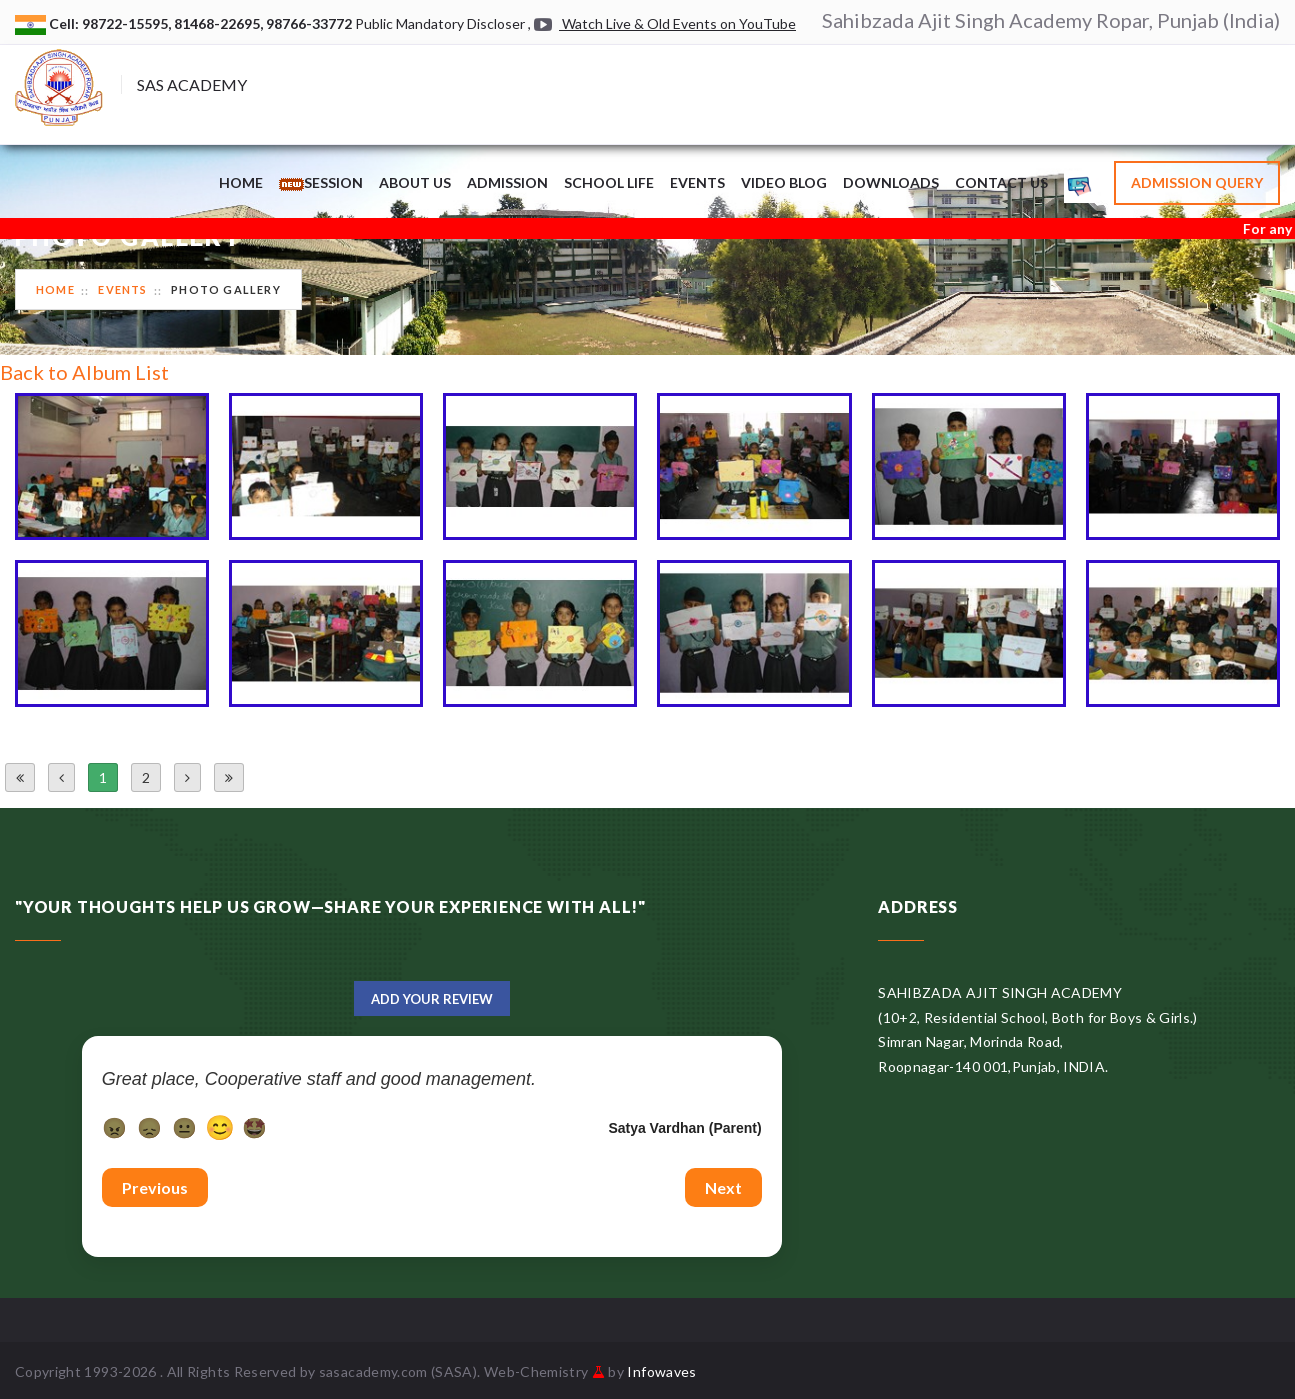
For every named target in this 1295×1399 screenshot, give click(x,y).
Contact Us (1001, 182)
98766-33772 (310, 23)
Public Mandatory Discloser (440, 23)
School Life (609, 182)
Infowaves (661, 1371)
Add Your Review (432, 999)
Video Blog (784, 182)
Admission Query (1197, 182)
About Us (415, 182)
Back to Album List (84, 372)
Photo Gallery (226, 289)
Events (697, 182)
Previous (155, 1187)
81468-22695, (220, 23)
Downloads (891, 182)
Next (723, 1187)
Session (321, 182)
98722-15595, (128, 23)
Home (241, 182)
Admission (507, 182)
